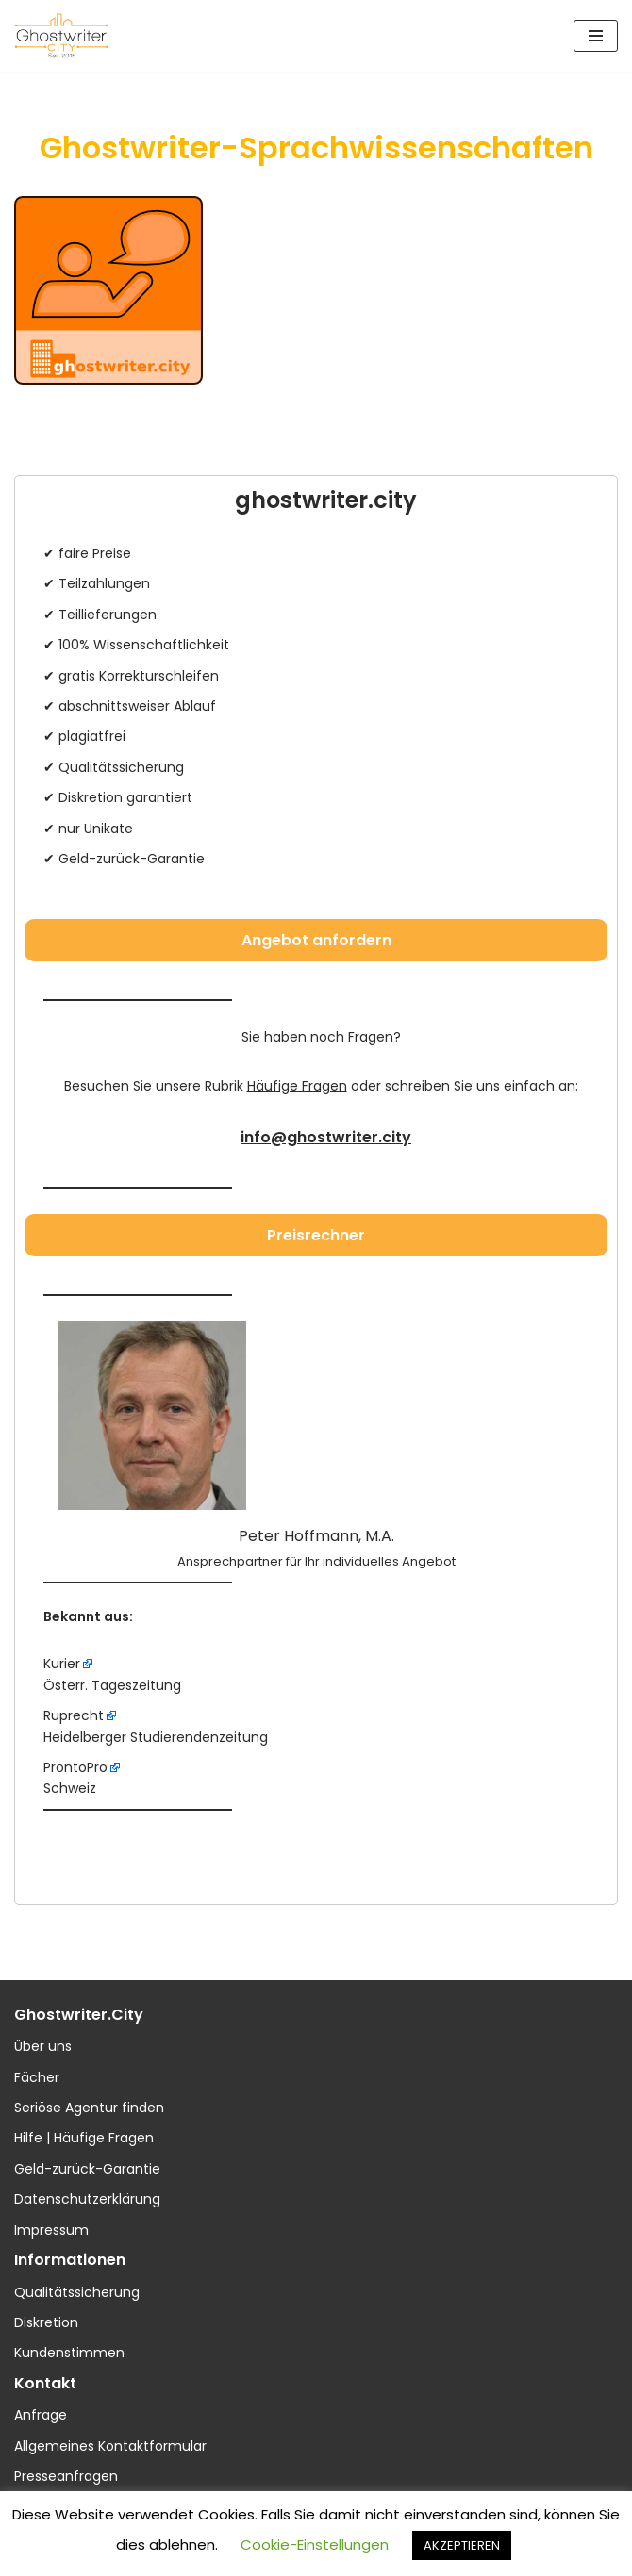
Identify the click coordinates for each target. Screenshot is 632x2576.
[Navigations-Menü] (596, 36)
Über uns (43, 2046)
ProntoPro (75, 1767)
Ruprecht (73, 1715)
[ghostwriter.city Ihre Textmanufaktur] (61, 35)
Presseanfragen (66, 2476)
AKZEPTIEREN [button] (462, 2545)
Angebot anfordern (316, 940)
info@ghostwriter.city (326, 1137)
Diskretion (46, 2322)
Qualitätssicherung (77, 2292)
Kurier (61, 1663)
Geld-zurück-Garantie (87, 2168)
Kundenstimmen (69, 2352)
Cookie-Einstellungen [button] (315, 2544)
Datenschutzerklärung (87, 2199)
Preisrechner (316, 1235)
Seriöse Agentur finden (89, 2107)
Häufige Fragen (297, 1085)
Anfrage (40, 2414)
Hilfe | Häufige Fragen (84, 2137)
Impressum (51, 2230)
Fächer (36, 2077)
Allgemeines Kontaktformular (110, 2446)
